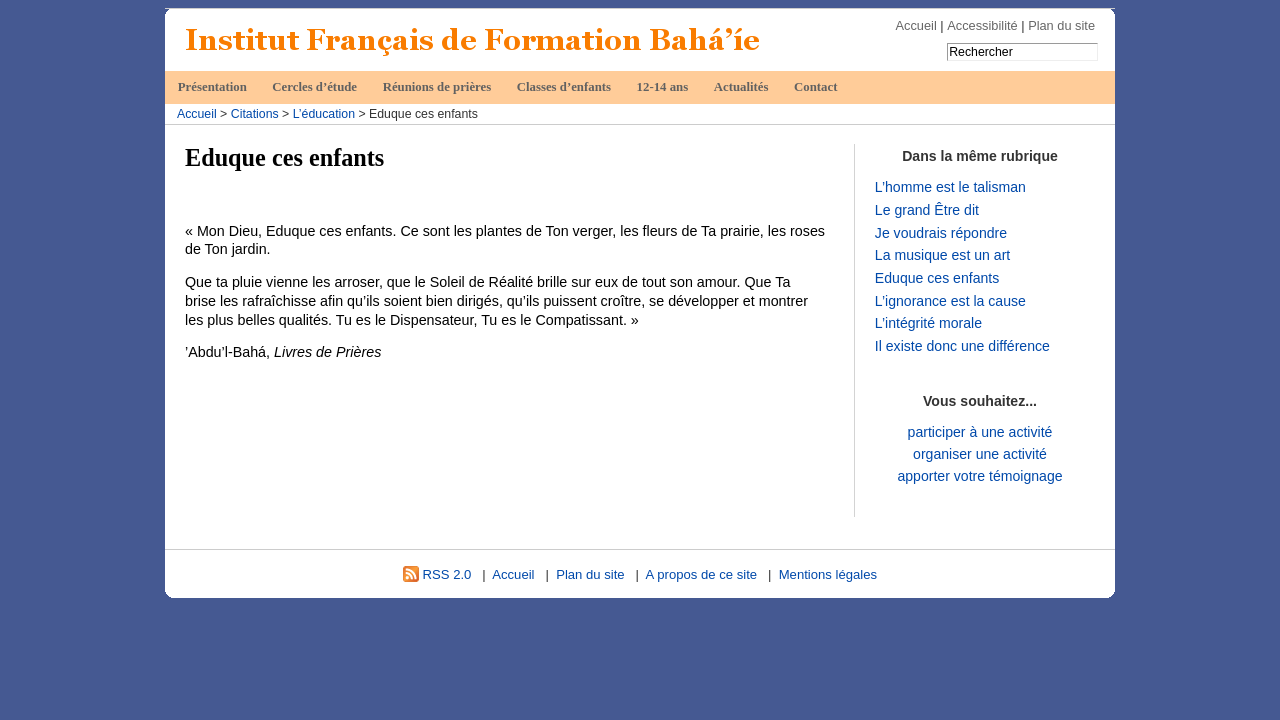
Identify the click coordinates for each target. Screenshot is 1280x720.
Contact (815, 87)
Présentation (212, 87)
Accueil (916, 25)
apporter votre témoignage (979, 476)
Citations (255, 114)
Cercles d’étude (314, 87)
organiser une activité (980, 454)
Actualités (741, 87)
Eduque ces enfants (937, 278)
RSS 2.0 (437, 574)
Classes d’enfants (564, 87)
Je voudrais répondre (941, 233)
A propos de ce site (702, 574)
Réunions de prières (437, 87)
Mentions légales (828, 574)
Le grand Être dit (927, 210)
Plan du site (1061, 25)
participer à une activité (980, 432)
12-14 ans (663, 87)
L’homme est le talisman (950, 187)
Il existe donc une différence (962, 346)
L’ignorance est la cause (950, 301)
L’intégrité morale (928, 323)
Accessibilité (982, 25)
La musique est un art (942, 255)
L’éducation (324, 114)
